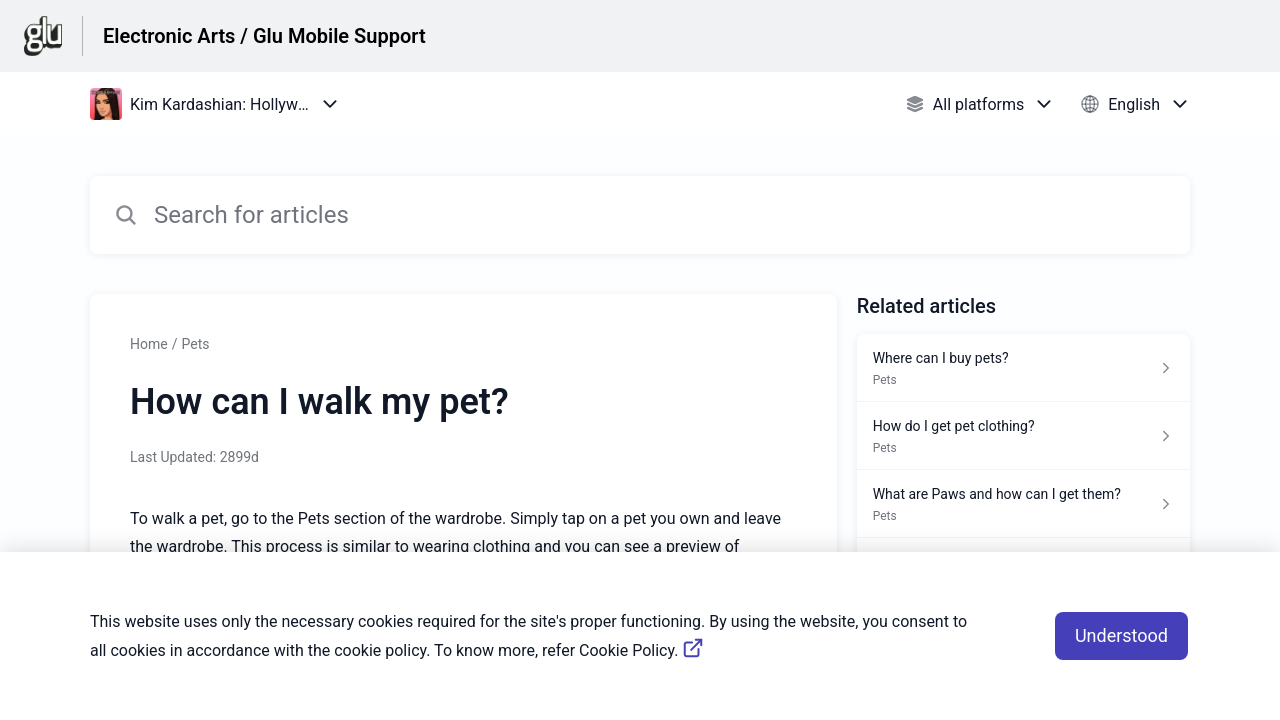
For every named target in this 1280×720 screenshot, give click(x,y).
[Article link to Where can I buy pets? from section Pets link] (1023, 368)
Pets (195, 344)
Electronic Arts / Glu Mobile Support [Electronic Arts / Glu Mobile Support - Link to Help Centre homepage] (264, 36)
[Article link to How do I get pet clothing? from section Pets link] (1023, 436)
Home (149, 344)
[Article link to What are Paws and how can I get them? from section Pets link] (1023, 504)
